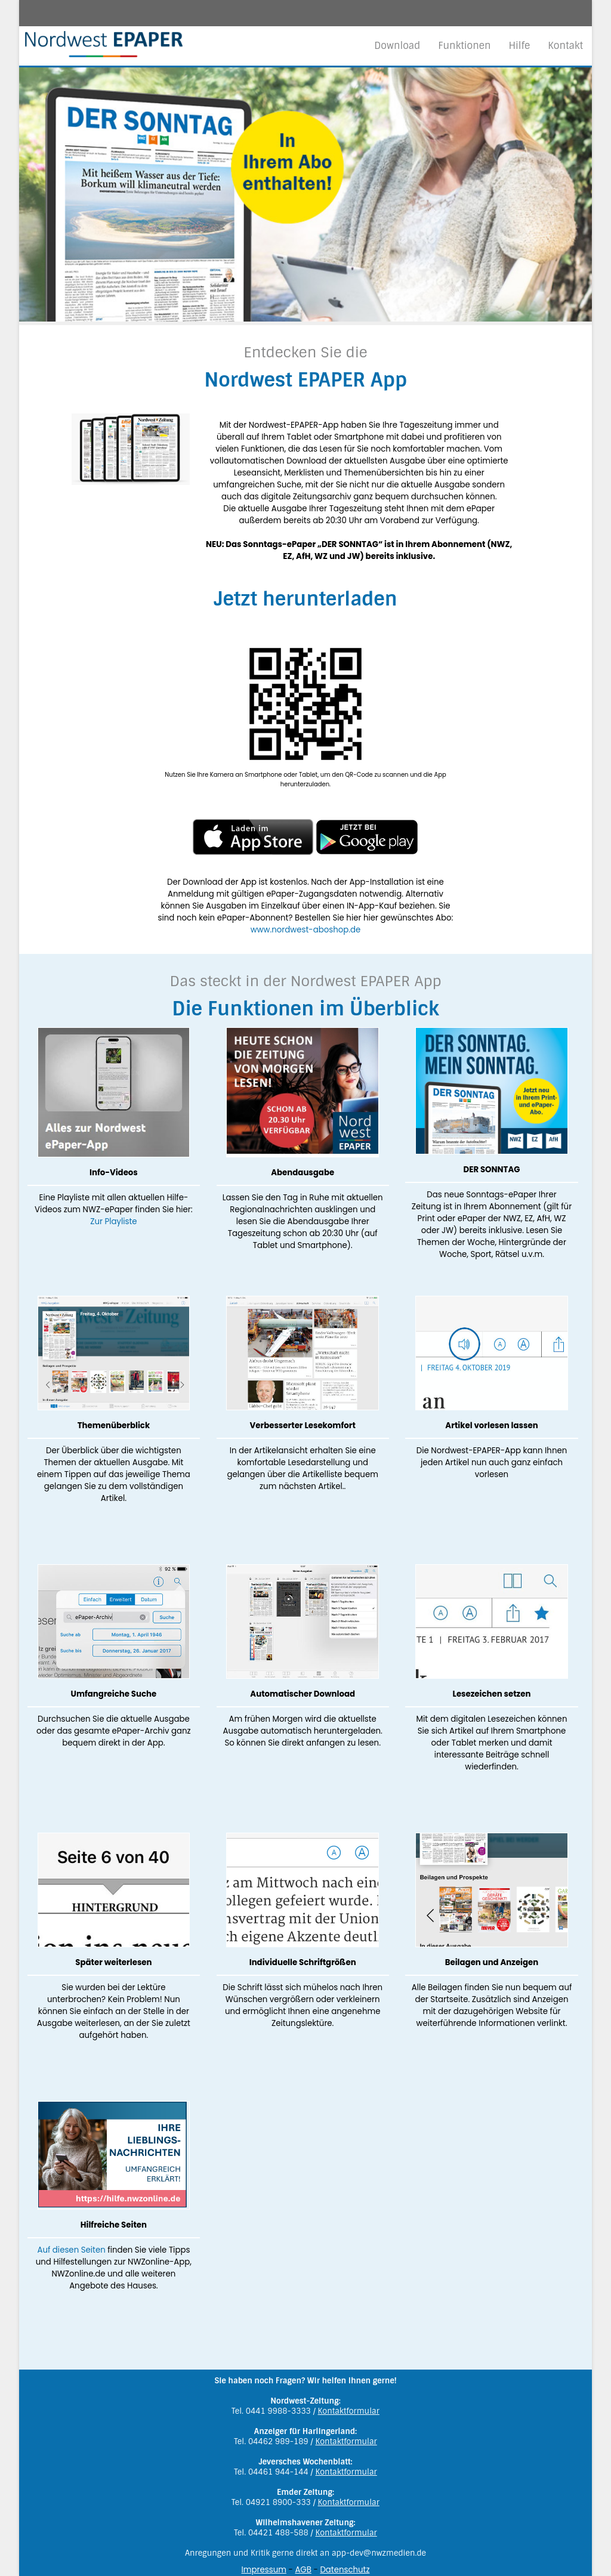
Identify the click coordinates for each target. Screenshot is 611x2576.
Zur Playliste (113, 1221)
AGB (303, 2569)
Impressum (263, 2569)
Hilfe (519, 45)
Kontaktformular (348, 2411)
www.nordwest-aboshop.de (306, 929)
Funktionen (464, 45)
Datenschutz (344, 2569)
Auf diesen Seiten (71, 2250)
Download (397, 45)
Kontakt (565, 45)
